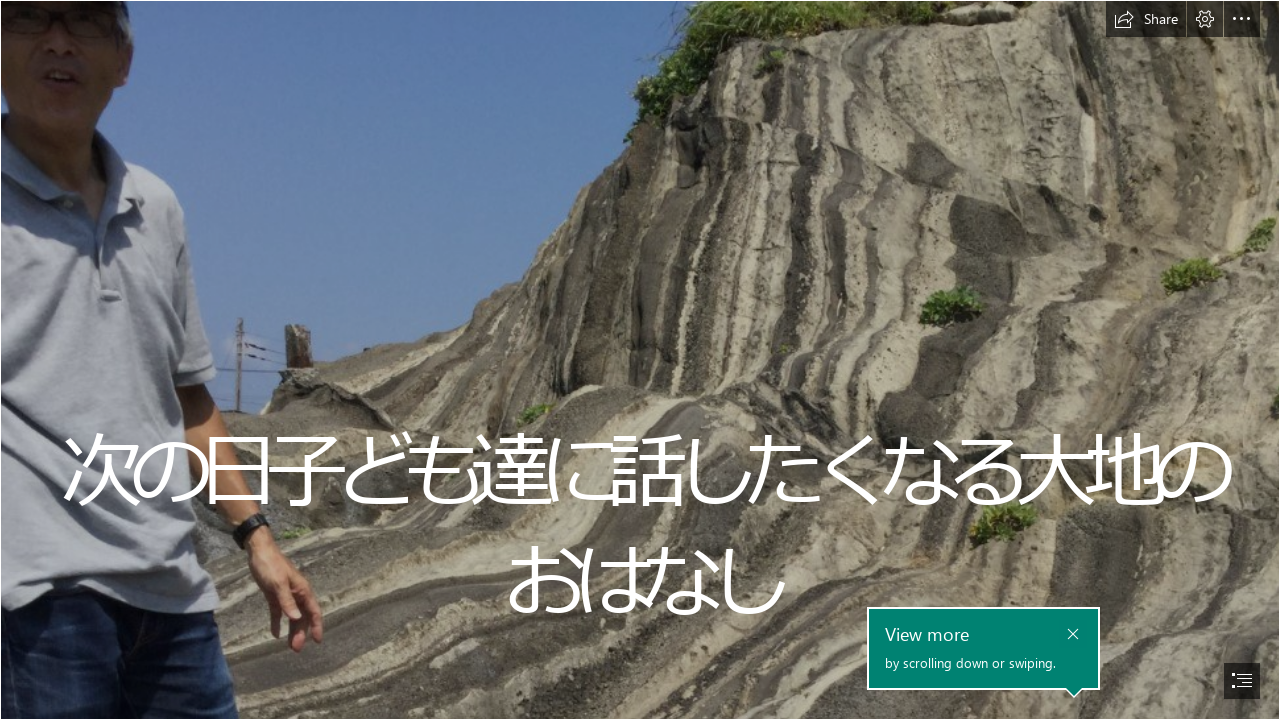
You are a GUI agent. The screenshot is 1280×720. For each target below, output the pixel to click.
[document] (640, 360)
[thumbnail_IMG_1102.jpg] (640, 360)
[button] (1146, 19)
